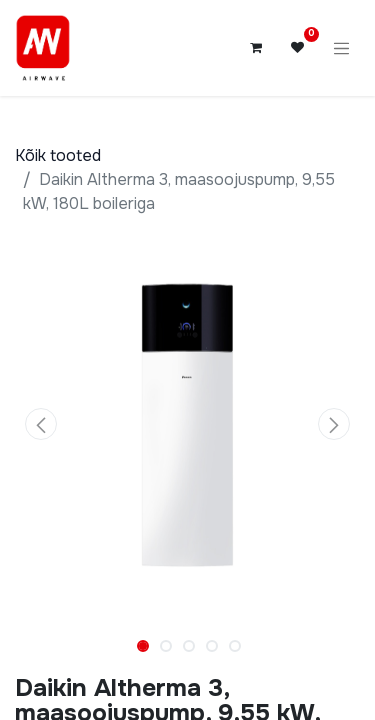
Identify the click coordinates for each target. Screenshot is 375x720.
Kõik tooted (58, 155)
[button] (41, 424)
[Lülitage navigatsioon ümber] (342, 48)
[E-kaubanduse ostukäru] (256, 48)
